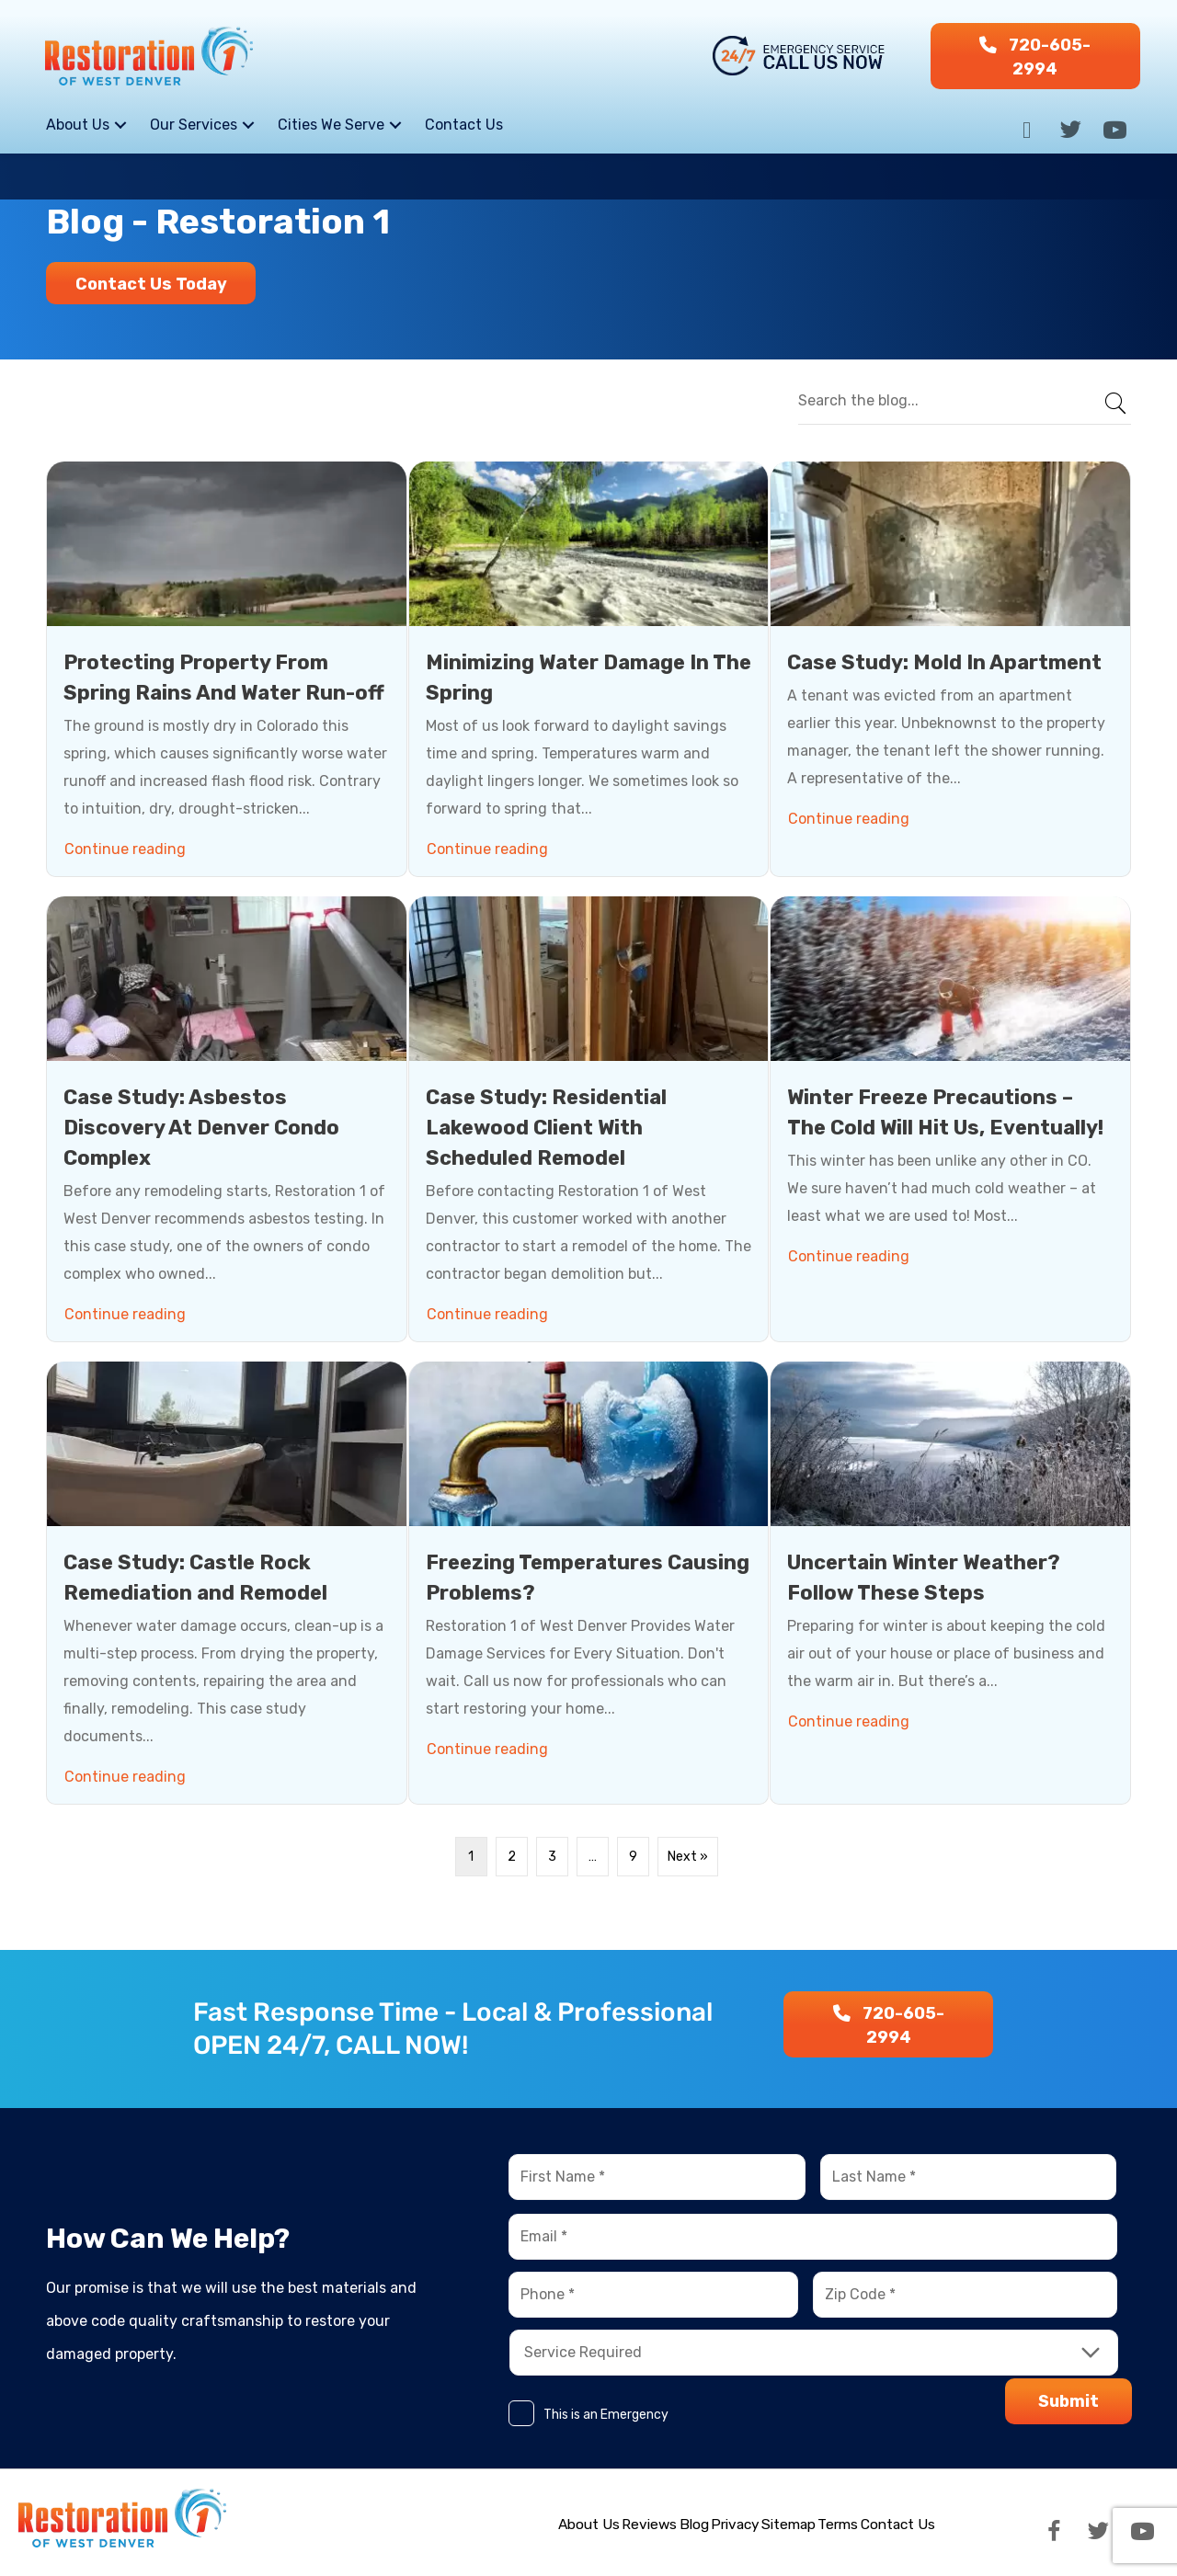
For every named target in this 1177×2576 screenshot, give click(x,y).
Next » (688, 1856)
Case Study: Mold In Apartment (944, 661)
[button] (1035, 56)
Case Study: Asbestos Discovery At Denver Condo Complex (201, 1126)
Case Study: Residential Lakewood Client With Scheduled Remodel (546, 1126)
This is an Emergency (605, 2414)
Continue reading (127, 844)
